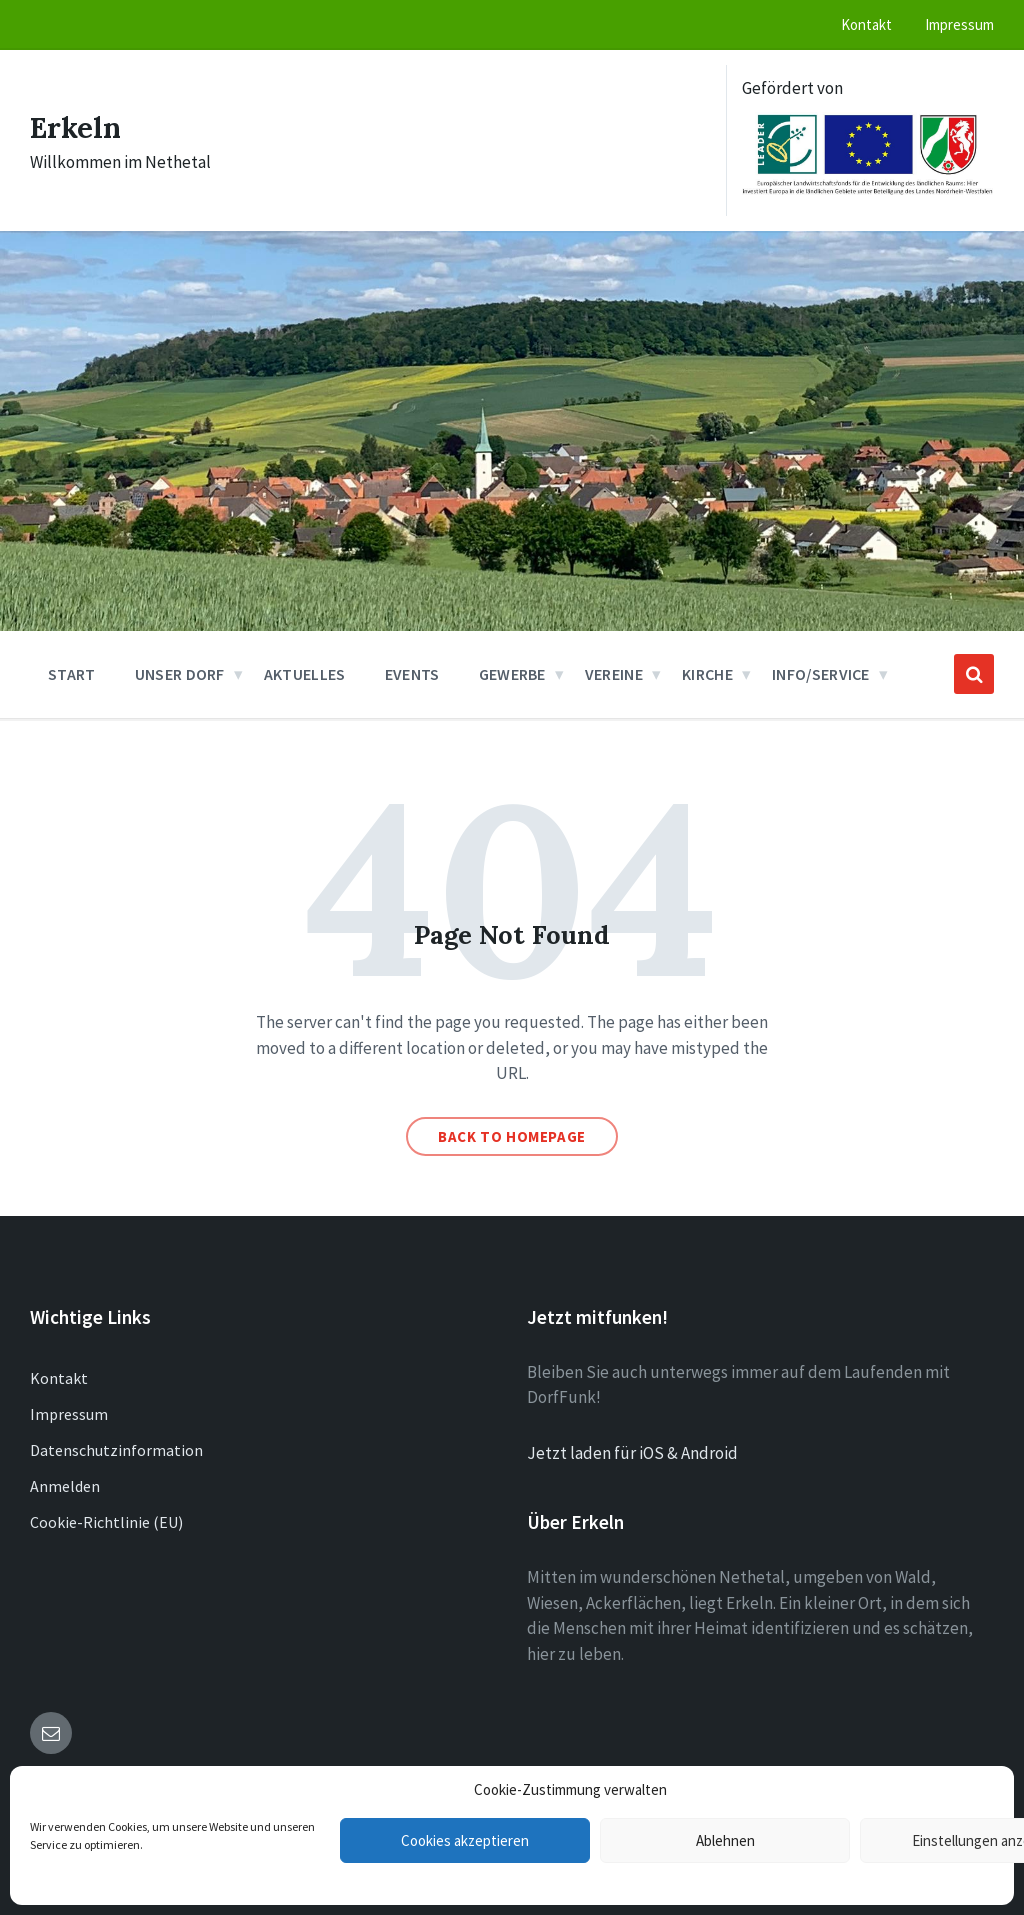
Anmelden (65, 1486)
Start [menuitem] (72, 674)
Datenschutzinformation (116, 1450)
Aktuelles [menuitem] (305, 674)
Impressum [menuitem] (959, 24)
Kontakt (59, 1378)
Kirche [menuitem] (707, 674)
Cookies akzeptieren (465, 1840)
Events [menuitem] (412, 674)
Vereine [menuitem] (614, 674)
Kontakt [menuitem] (866, 24)
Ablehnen (725, 1840)
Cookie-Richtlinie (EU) (106, 1522)
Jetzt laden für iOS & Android (632, 1453)
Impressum (69, 1414)
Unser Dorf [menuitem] (180, 674)
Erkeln (77, 127)
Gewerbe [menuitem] (512, 674)
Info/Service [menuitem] (821, 674)
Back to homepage (512, 1136)
